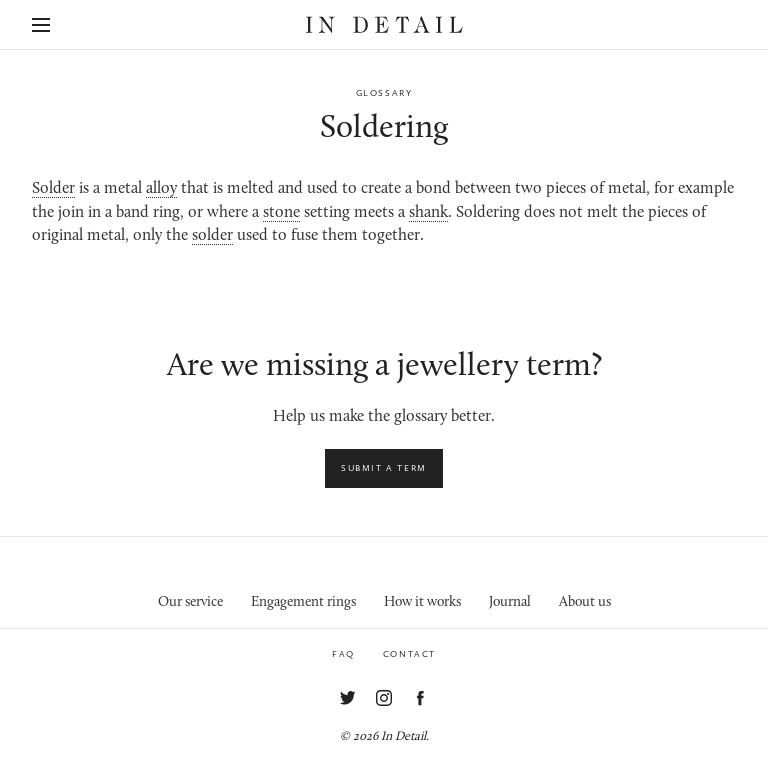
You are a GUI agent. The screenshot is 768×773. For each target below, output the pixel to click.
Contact (409, 654)
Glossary (384, 93)
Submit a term (384, 468)
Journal (510, 602)
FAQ (343, 654)
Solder (53, 189)
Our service (190, 602)
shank (428, 213)
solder (212, 236)
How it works (422, 602)
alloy (161, 189)
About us (585, 602)
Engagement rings (303, 602)
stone (281, 213)
